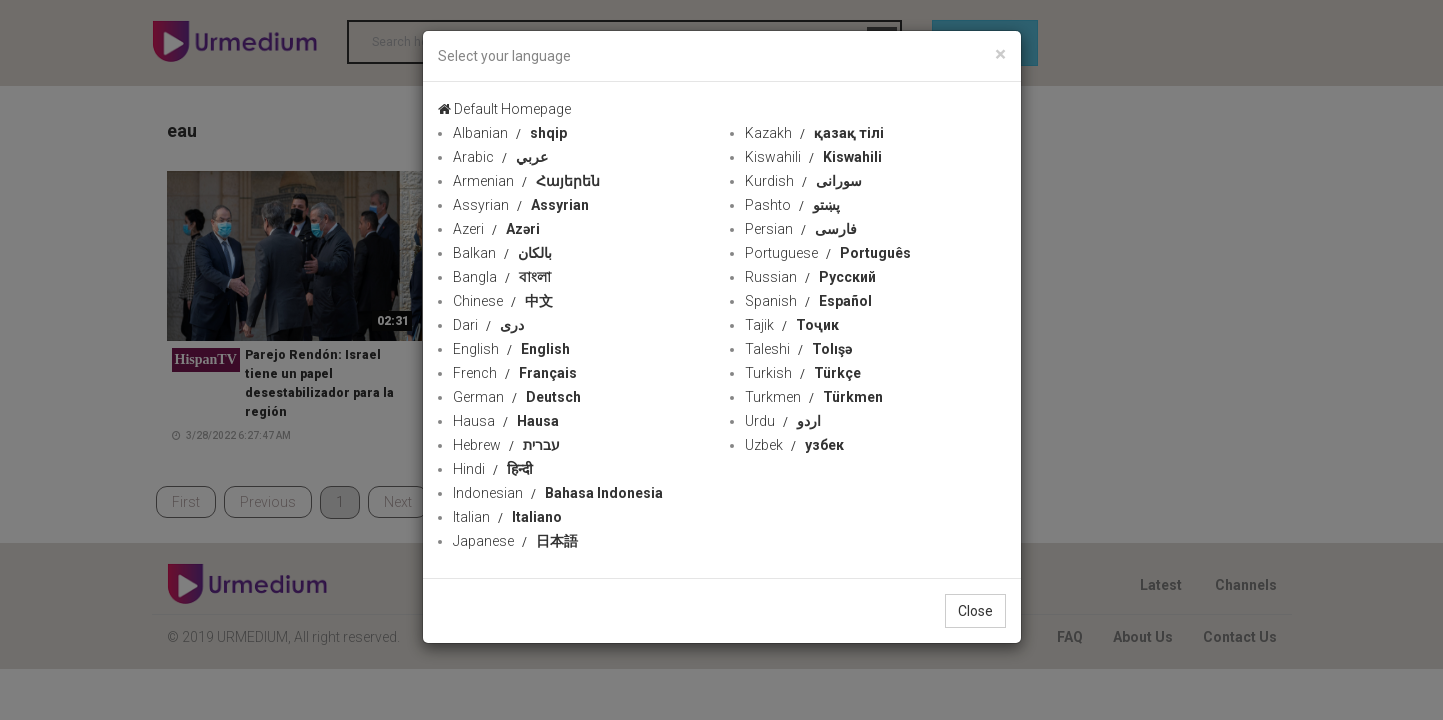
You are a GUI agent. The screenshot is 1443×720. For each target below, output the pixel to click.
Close (975, 611)
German (517, 397)
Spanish (808, 301)
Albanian (510, 133)
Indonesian (558, 493)
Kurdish (803, 181)
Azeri (496, 229)
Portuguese (828, 253)
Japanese (515, 541)
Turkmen (814, 397)
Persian (801, 229)
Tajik (792, 325)
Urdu (783, 421)
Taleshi (798, 349)
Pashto (792, 205)
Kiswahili (813, 157)
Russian (810, 277)
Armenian (526, 181)
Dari (488, 325)
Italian (507, 517)
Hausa (506, 421)
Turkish (803, 373)
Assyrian (521, 205)
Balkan (502, 253)
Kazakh (814, 133)
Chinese (503, 301)
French (515, 373)
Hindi (493, 469)
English (511, 349)
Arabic (500, 157)
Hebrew (506, 445)
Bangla (502, 277)
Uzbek (794, 445)
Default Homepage (504, 109)
